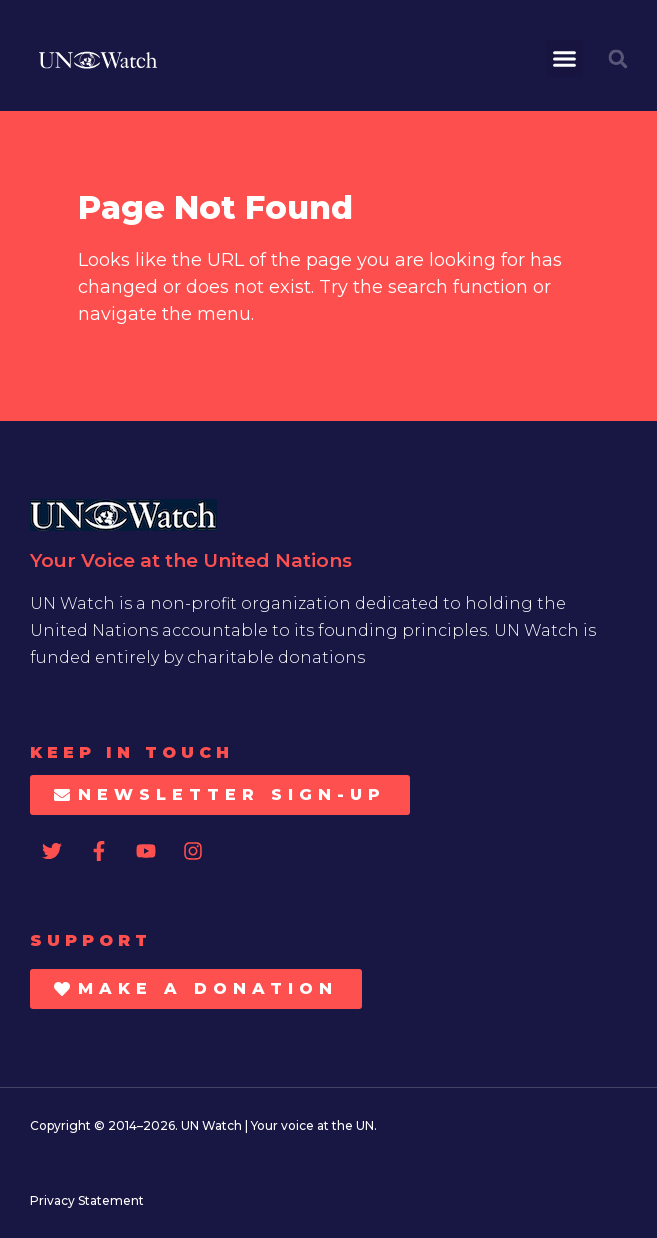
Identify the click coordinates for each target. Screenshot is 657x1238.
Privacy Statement (87, 1200)
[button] (565, 59)
